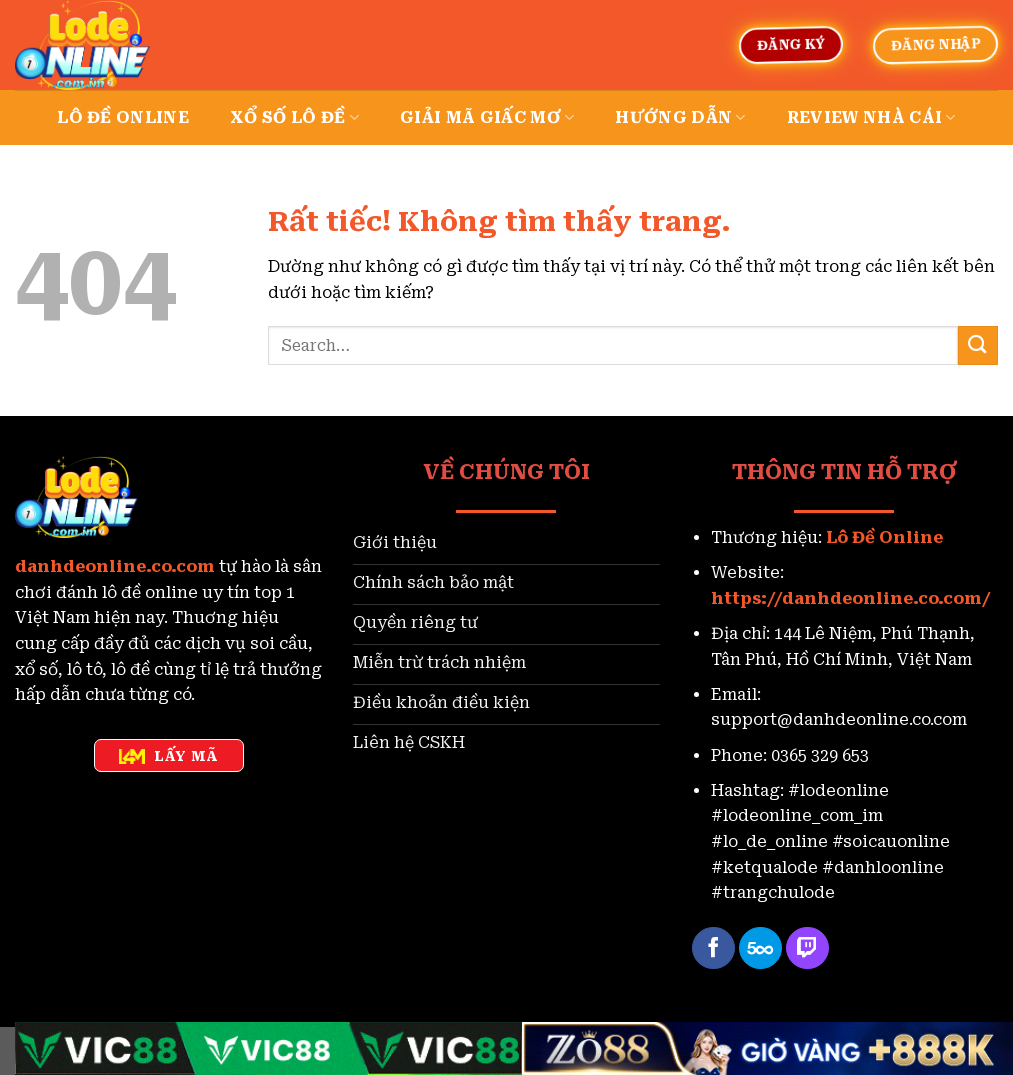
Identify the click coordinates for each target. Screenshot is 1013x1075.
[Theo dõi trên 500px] (760, 948)
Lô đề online (123, 117)
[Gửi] (978, 345)
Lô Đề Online (884, 537)
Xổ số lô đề (294, 118)
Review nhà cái (871, 118)
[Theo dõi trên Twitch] (807, 948)
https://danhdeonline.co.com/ (851, 598)
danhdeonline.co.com (115, 566)
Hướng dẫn (680, 118)
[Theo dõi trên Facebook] (713, 948)
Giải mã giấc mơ (487, 118)
